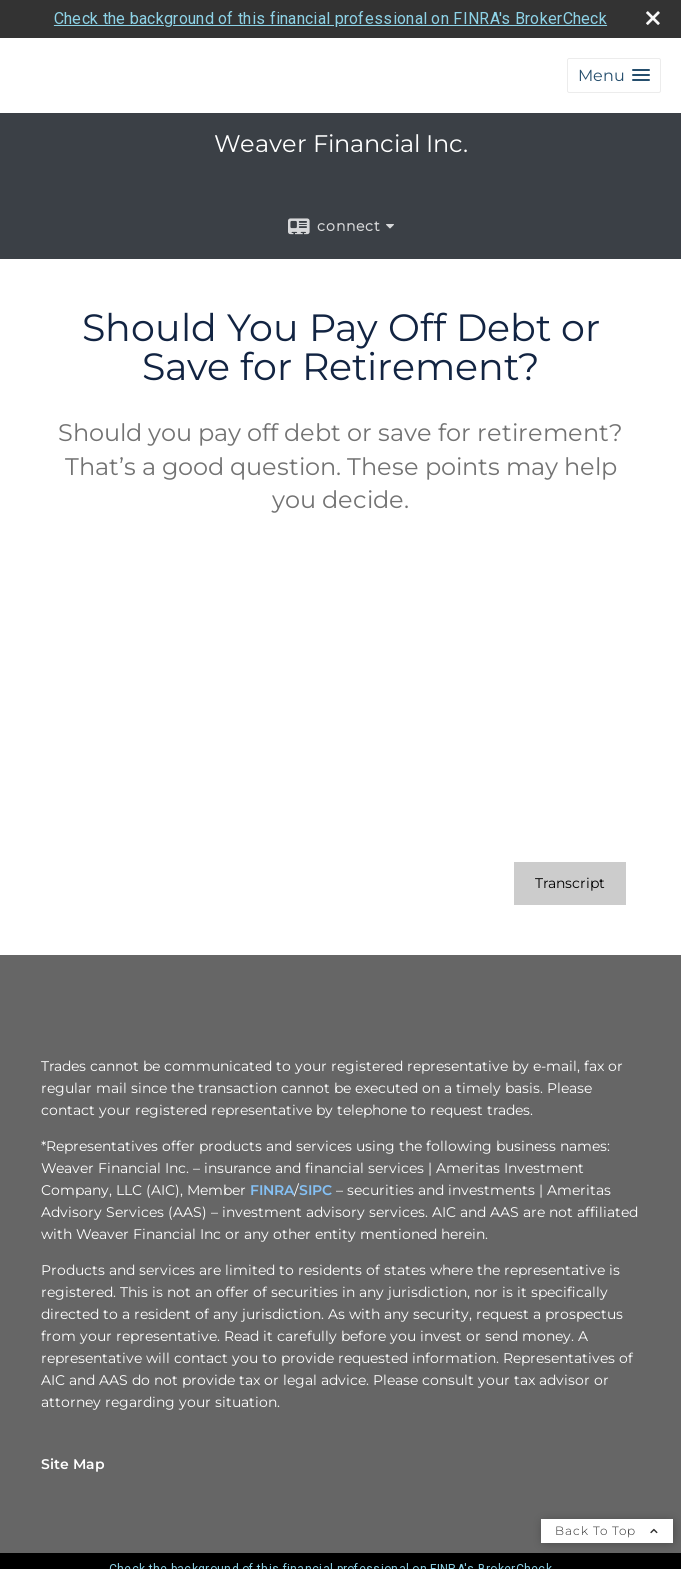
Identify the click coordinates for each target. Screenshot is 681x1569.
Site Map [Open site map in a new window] (73, 1464)
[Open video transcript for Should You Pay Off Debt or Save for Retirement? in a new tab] (570, 883)
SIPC (315, 1190)
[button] (614, 75)
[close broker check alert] (653, 18)
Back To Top (607, 1530)
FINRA (272, 1190)
